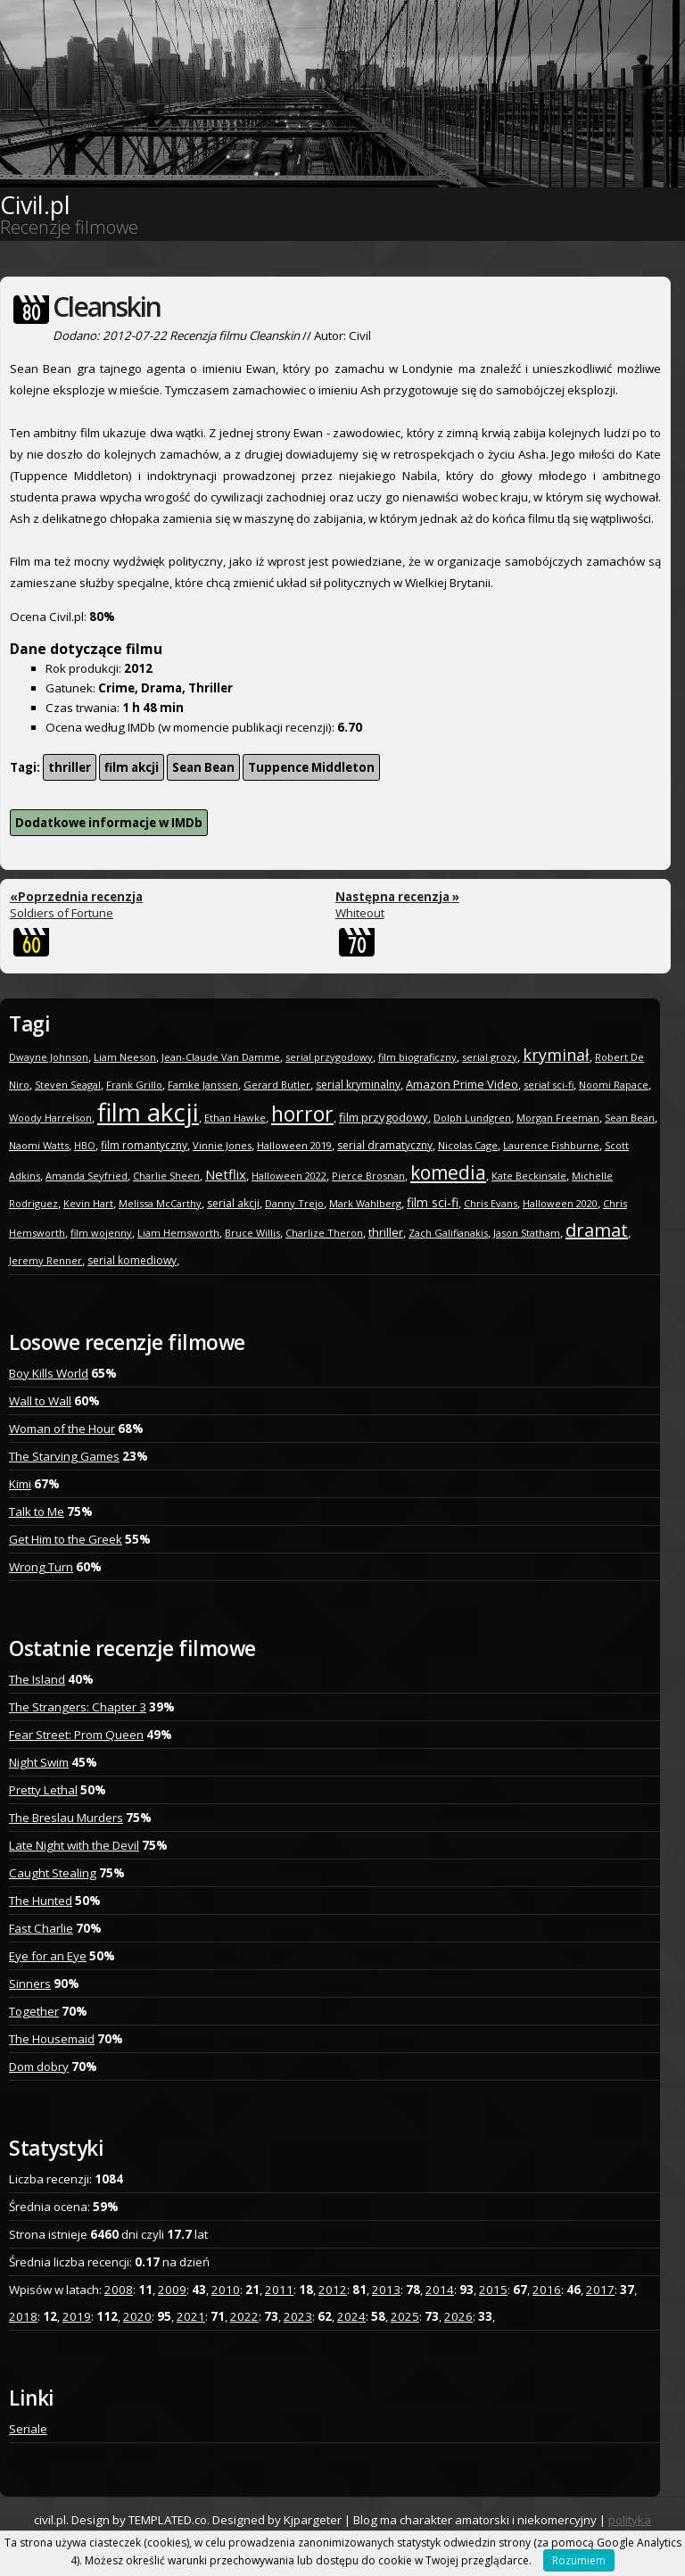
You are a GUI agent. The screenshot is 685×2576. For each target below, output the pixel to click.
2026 (458, 2316)
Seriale (28, 2429)
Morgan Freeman (557, 1117)
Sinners (30, 1983)
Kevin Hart (88, 1203)
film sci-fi (432, 1202)
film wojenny (101, 1232)
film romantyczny (144, 1145)
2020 (137, 2316)
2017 (600, 2290)
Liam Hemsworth (178, 1232)
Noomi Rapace (613, 1084)
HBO (84, 1145)
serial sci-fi (549, 1084)
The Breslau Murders (66, 1818)
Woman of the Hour (62, 1429)
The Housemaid (52, 2039)
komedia (448, 1172)
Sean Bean (203, 767)
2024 (351, 2316)
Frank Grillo (134, 1084)
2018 (23, 2316)
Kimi (20, 1484)
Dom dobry (39, 2066)
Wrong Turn (41, 1567)
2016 (546, 2290)
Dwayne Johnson (48, 1057)
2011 (279, 2290)
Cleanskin (107, 306)
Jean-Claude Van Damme (220, 1057)
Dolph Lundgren (472, 1117)
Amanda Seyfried (86, 1175)
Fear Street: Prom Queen (76, 1735)
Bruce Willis (252, 1232)
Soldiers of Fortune (76, 905)
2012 (332, 2290)
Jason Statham (526, 1232)
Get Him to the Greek (65, 1539)
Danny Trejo (294, 1203)
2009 (172, 2290)
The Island (37, 1679)
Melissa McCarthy (160, 1203)
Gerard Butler (276, 1084)
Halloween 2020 (560, 1203)
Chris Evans (490, 1203)
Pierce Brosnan (368, 1175)
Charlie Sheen (166, 1175)
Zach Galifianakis (448, 1232)
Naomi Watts (39, 1145)
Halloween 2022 (289, 1175)
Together (34, 2011)
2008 (118, 2290)
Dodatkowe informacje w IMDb (108, 823)
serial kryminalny (358, 1084)
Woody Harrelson (50, 1117)
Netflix (225, 1174)
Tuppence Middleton (311, 767)
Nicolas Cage (468, 1145)
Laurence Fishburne (551, 1145)
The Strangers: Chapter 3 (77, 1707)
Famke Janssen (203, 1084)
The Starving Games (64, 1456)
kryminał (556, 1054)
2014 (439, 2290)
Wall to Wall (40, 1401)
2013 (386, 2290)
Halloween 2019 (294, 1145)
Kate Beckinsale (528, 1175)
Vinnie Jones (222, 1145)
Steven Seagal (68, 1084)
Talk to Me (36, 1511)
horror (302, 1113)
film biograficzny (417, 1057)
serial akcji (233, 1203)
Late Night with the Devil (74, 1845)
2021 (191, 2316)
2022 (244, 2316)
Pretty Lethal (43, 1790)
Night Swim (39, 1762)
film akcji (131, 767)
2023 (298, 2316)
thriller (69, 767)
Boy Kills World (48, 1373)
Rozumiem (579, 2560)
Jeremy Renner (45, 1260)
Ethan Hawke (235, 1117)
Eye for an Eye (48, 1956)
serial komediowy (132, 1260)
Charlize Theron (324, 1232)
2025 (405, 2316)
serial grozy (489, 1057)
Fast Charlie (41, 1928)
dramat (596, 1230)
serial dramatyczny (385, 1145)
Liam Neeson (125, 1057)
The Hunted (40, 1901)
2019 (76, 2316)
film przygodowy (383, 1117)
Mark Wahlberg (365, 1203)
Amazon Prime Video (462, 1084)
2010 (225, 2290)
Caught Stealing (52, 1873)
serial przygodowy (329, 1057)
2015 (493, 2290)
